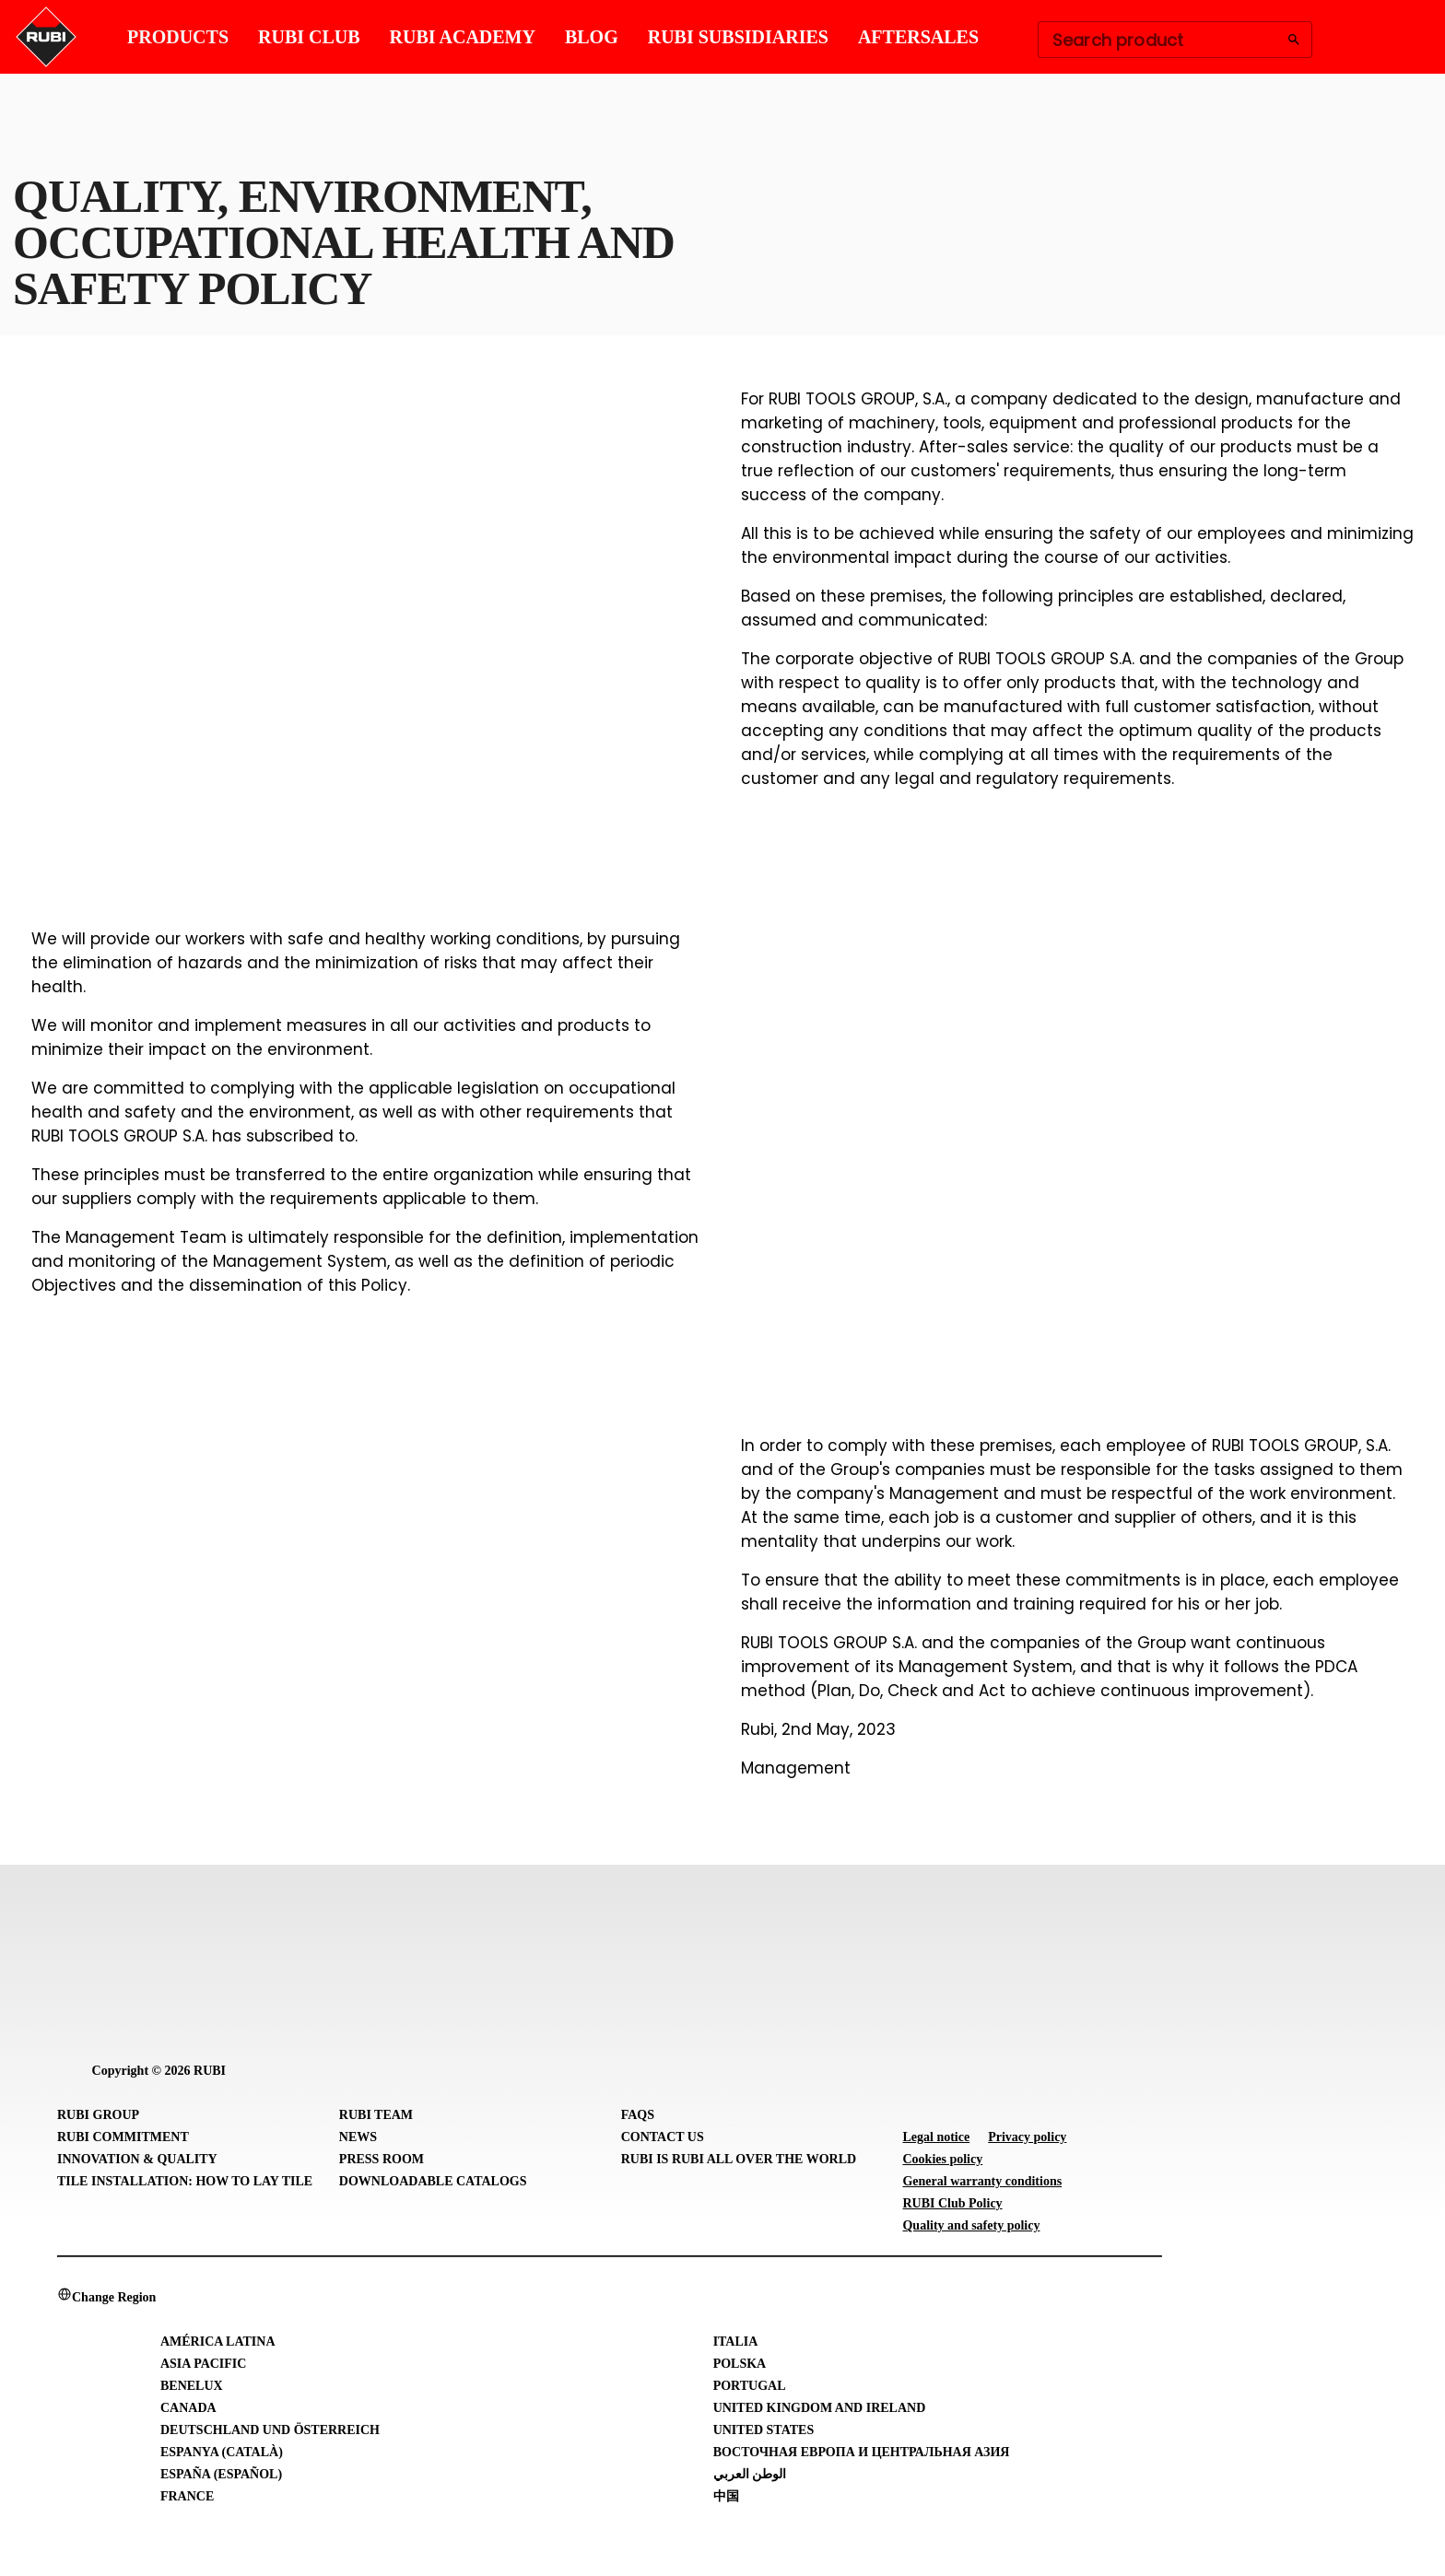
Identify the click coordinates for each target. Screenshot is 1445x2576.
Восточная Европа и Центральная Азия (861, 2452)
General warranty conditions (982, 2181)
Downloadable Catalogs (433, 2181)
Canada (188, 2408)
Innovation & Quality (137, 2159)
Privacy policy (1027, 2137)
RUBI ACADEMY (462, 37)
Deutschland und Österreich (270, 2430)
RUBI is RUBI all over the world (738, 2159)
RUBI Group (98, 2115)
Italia (735, 2341)
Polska (740, 2364)
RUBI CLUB (309, 37)
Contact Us (662, 2137)
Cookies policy (942, 2159)
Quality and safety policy (971, 2225)
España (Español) (221, 2474)
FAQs (637, 2115)
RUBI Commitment (123, 2137)
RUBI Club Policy (952, 2203)
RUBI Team (376, 2115)
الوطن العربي (750, 2474)
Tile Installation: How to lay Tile (184, 2181)
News (358, 2137)
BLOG (591, 37)
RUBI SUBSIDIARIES (738, 37)
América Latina (218, 2341)
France (187, 2496)
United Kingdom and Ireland (819, 2408)
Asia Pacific (203, 2364)
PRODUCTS (178, 37)
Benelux (191, 2386)
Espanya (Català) (221, 2452)
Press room (381, 2159)
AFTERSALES (918, 37)
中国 (726, 2496)
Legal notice (935, 2137)
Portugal (749, 2386)
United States (764, 2430)
